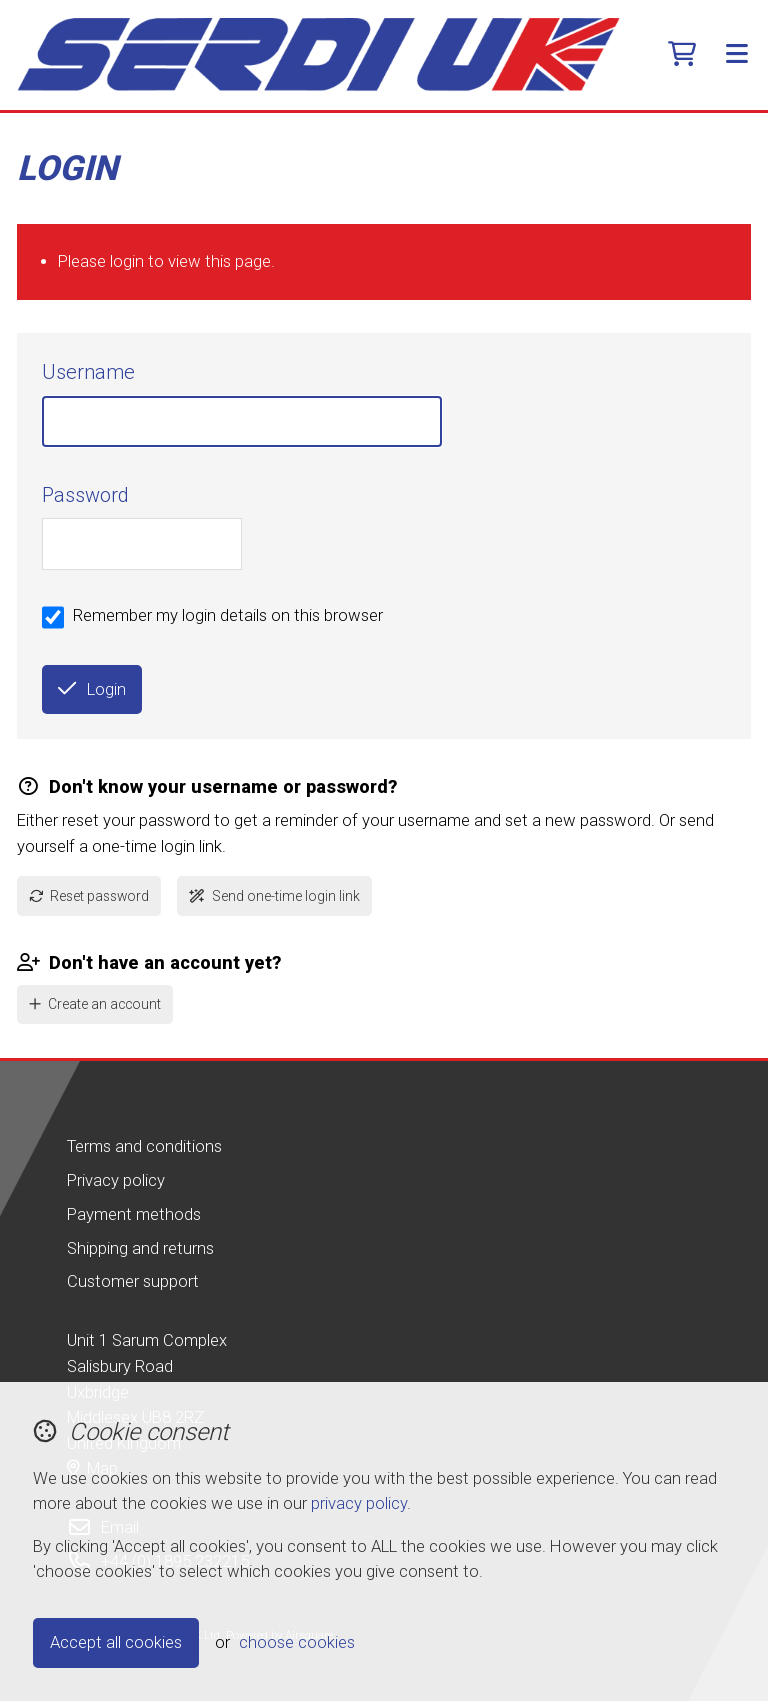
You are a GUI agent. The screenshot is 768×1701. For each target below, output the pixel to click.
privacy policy (359, 1503)
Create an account (95, 1004)
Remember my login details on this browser (228, 615)
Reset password (89, 896)
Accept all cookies (116, 1642)
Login (91, 689)
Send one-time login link (274, 896)
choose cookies (297, 1642)
